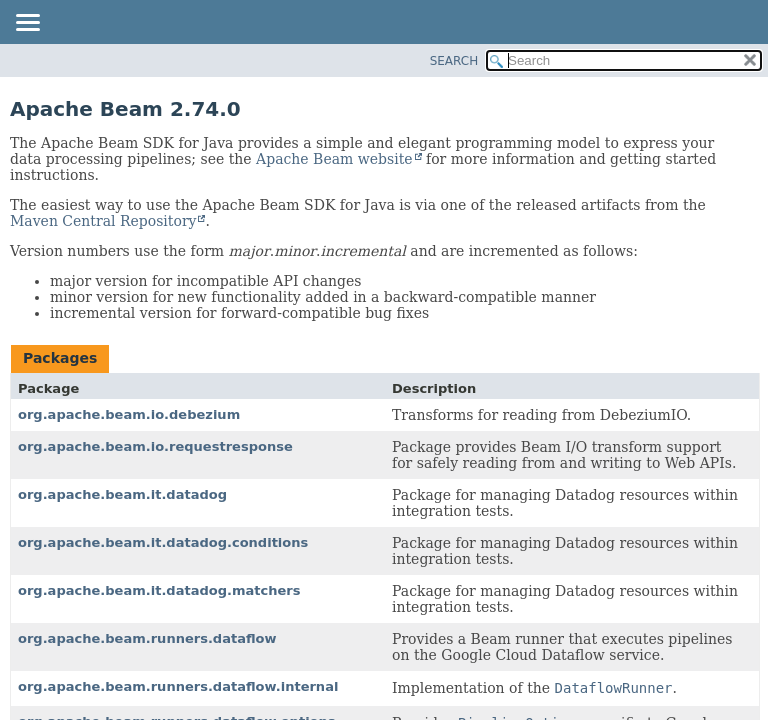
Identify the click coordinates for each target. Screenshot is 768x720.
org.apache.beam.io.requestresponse (155, 446)
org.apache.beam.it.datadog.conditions (163, 542)
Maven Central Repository (103, 221)
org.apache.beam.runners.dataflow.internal (178, 686)
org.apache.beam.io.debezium (129, 414)
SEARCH (454, 61)
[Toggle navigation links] (27, 24)
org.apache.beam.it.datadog (122, 494)
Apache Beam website (334, 159)
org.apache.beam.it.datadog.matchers (159, 590)
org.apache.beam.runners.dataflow (147, 638)
